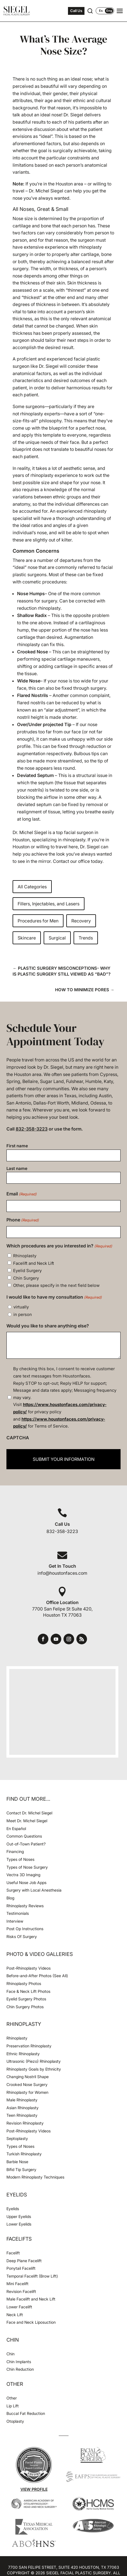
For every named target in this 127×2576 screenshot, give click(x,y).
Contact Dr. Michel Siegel (29, 1812)
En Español (16, 1828)
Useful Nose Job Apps (26, 1882)
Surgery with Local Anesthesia (34, 1890)
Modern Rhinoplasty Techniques (35, 2177)
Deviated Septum (35, 775)
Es (101, 10)
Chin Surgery (26, 1278)
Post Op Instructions (24, 1928)
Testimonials (17, 1913)
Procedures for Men (38, 921)
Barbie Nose (17, 2161)
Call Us (76, 10)
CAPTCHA (17, 1437)
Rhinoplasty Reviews (25, 1905)
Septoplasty (17, 2138)
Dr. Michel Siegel (30, 832)
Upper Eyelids (18, 2216)
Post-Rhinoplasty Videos (29, 1968)
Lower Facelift (19, 2306)
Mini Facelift (17, 2283)
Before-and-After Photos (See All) (37, 1975)
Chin (10, 2353)
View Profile (34, 2489)
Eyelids (12, 2208)
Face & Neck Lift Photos (28, 1991)
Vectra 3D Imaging (23, 1874)
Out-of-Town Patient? (26, 1844)
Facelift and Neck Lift (33, 1263)
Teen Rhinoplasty (21, 2115)
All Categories (32, 886)
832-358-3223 (32, 1129)
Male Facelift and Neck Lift (30, 2299)
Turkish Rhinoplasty (24, 2153)
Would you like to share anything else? (47, 1326)
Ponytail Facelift (21, 2268)
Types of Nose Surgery (27, 1867)
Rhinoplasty (24, 1255)
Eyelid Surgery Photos (26, 1998)
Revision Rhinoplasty (25, 2123)
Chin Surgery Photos (25, 2006)
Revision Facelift (21, 2291)
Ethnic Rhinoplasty (23, 2053)
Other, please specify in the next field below (56, 1285)
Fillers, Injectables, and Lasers (48, 903)
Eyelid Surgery (27, 1270)
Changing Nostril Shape (27, 2076)
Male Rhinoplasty (21, 2099)
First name (17, 1145)
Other (11, 2398)
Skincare (27, 938)
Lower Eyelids (18, 2224)
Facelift (13, 2252)
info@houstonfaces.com (62, 1573)
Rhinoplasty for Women (27, 2092)
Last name (16, 1168)
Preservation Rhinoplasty (28, 2045)
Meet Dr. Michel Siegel (26, 1820)
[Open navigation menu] (120, 11)
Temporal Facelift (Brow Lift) (32, 2276)
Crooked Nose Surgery (27, 2084)
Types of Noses (20, 1859)
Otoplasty (15, 2421)
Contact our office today (77, 861)
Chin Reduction (20, 2369)
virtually (21, 1307)
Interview (14, 1921)
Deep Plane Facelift (24, 2260)
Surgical (57, 938)
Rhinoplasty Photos (23, 1983)
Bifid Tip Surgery (21, 2169)
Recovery (81, 921)
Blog (10, 1897)
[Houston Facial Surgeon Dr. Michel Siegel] (16, 11)
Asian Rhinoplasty (22, 2107)
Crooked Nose (32, 651)
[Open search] (90, 11)
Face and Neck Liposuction (31, 2322)
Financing (15, 1851)
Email (21, 1194)
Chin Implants (18, 2361)
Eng (109, 11)
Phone (22, 1220)
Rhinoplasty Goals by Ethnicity (33, 2069)
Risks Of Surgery (21, 1936)
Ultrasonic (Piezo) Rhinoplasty (33, 2061)
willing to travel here (57, 846)
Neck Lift (14, 2314)
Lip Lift (12, 2405)
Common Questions (24, 1836)
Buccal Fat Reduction (25, 2413)
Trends (86, 938)
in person (22, 1314)
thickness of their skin (42, 283)
